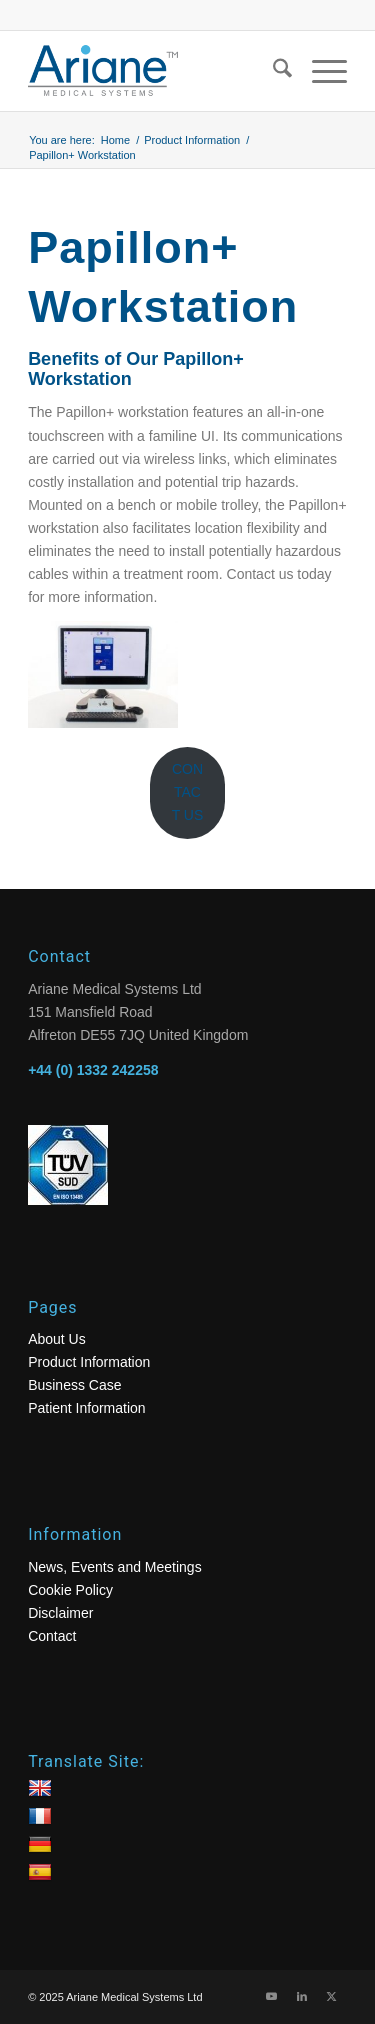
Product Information (89, 1362)
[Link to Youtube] (272, 1996)
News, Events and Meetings (115, 1567)
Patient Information (87, 1408)
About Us (57, 1339)
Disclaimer (60, 1613)
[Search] (272, 71)
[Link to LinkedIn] (302, 1996)
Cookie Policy (70, 1590)
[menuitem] (272, 71)
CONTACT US (188, 792)
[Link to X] (332, 1996)
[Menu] (319, 71)
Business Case (74, 1385)
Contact (52, 1636)
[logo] (155, 71)
